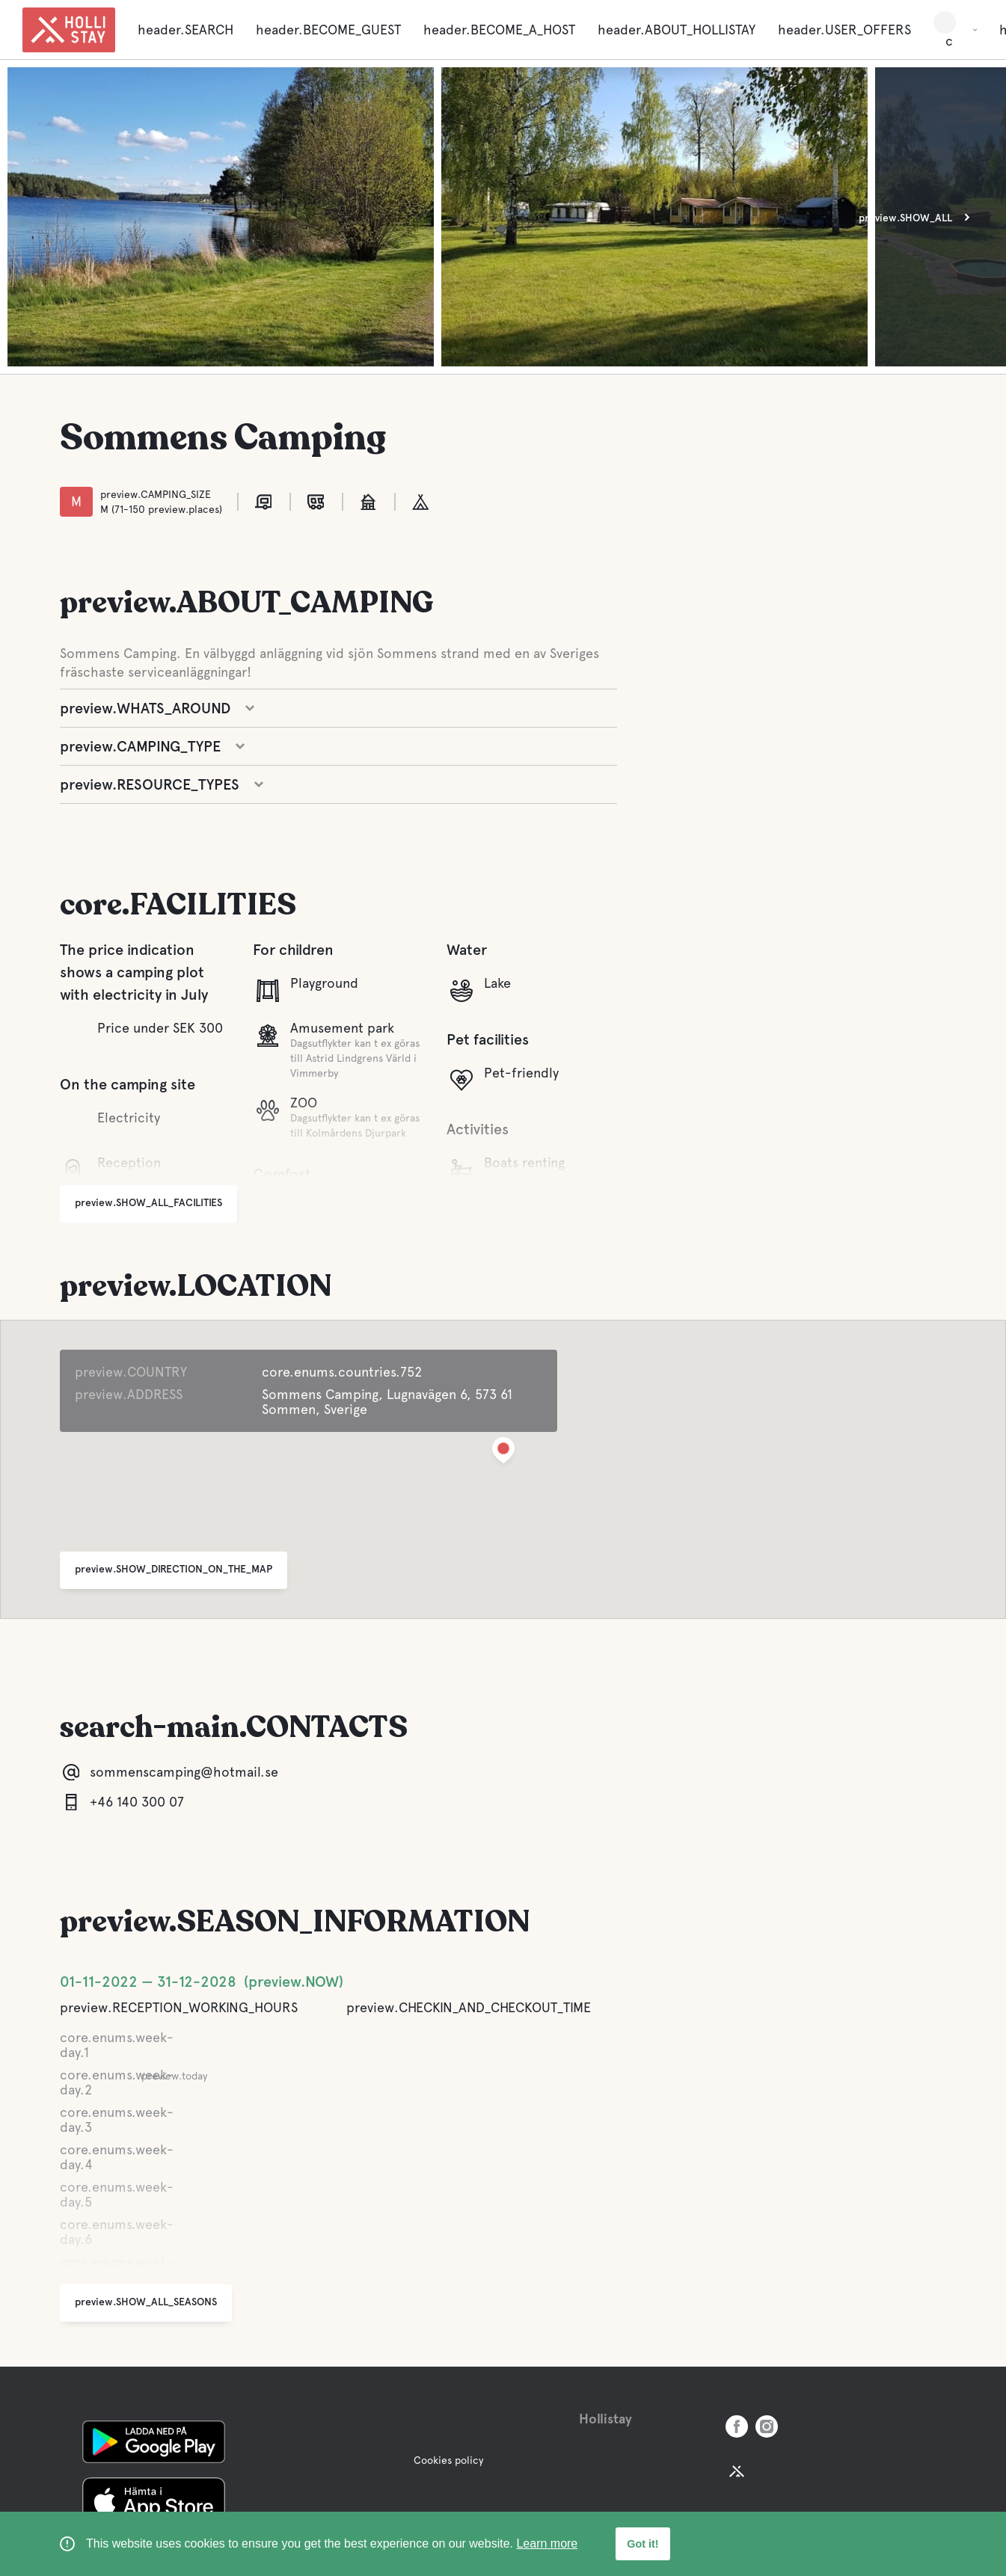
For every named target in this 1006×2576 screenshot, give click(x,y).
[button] (503, 1453)
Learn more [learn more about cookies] (546, 2543)
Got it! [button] (642, 2544)
